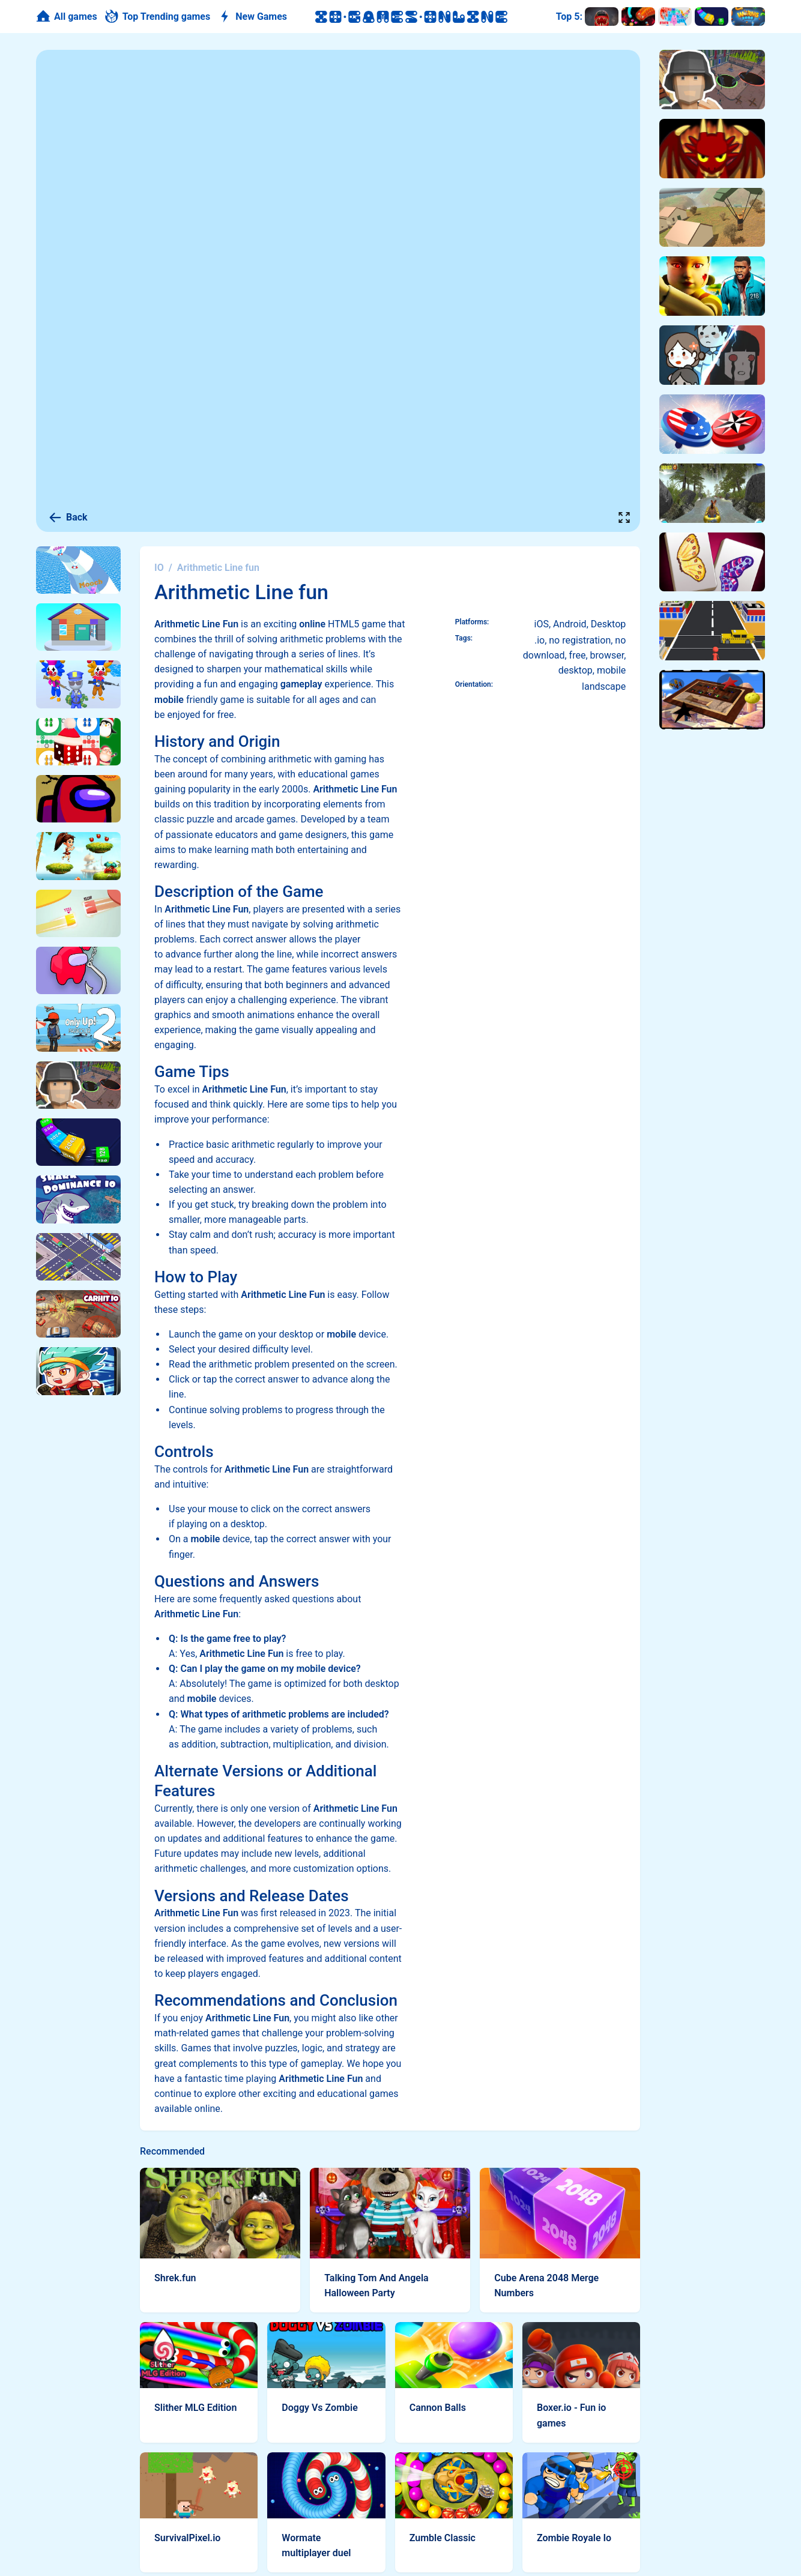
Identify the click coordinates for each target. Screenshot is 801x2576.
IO (159, 567)
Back (68, 517)
